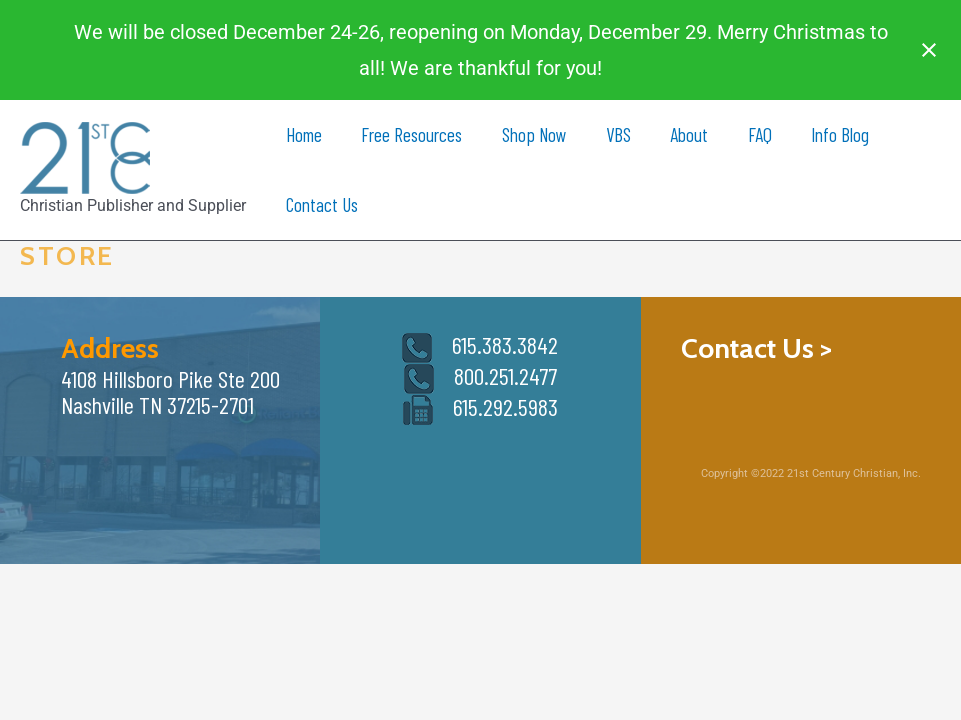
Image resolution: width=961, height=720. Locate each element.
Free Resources (410, 134)
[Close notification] (929, 50)
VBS (614, 134)
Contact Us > (756, 348)
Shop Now (531, 134)
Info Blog (833, 134)
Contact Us (321, 204)
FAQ (754, 134)
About (685, 134)
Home (303, 134)
